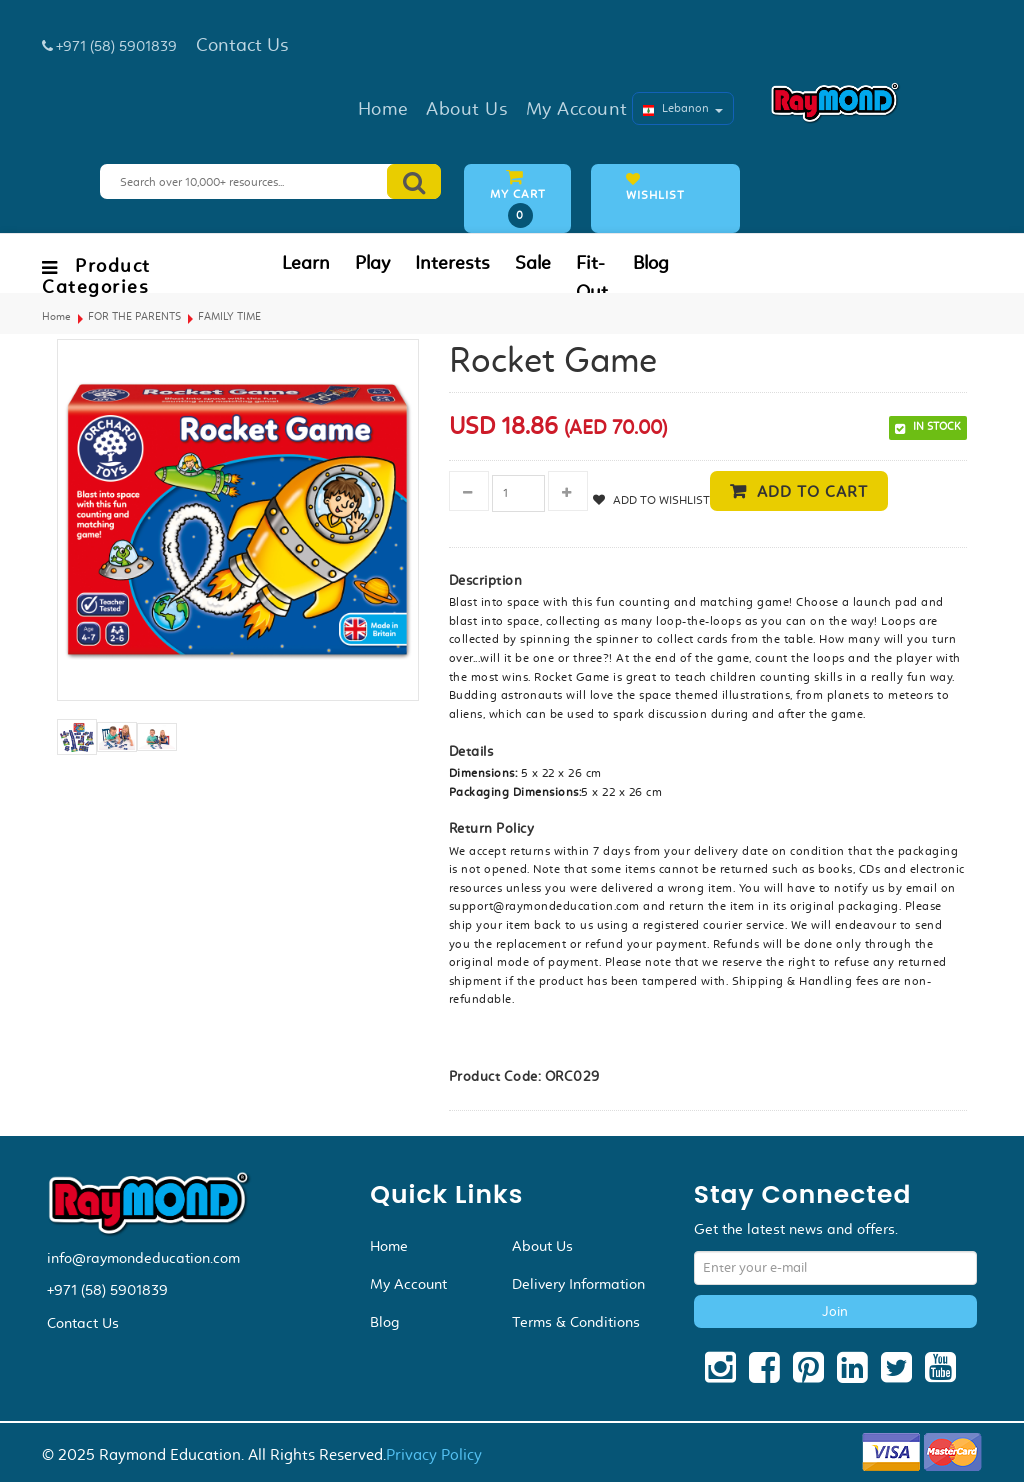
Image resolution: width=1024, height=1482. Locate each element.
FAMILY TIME (229, 316)
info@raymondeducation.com (143, 1258)
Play (372, 263)
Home (56, 316)
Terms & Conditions (576, 1322)
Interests (452, 263)
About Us (542, 1246)
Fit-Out (592, 277)
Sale (533, 263)
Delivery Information (578, 1284)
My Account (408, 1284)
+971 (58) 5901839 (107, 1290)
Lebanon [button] (683, 108)
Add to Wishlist (660, 500)
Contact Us (83, 1323)
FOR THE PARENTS (134, 316)
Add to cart (812, 491)
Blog (651, 263)
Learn (306, 263)
